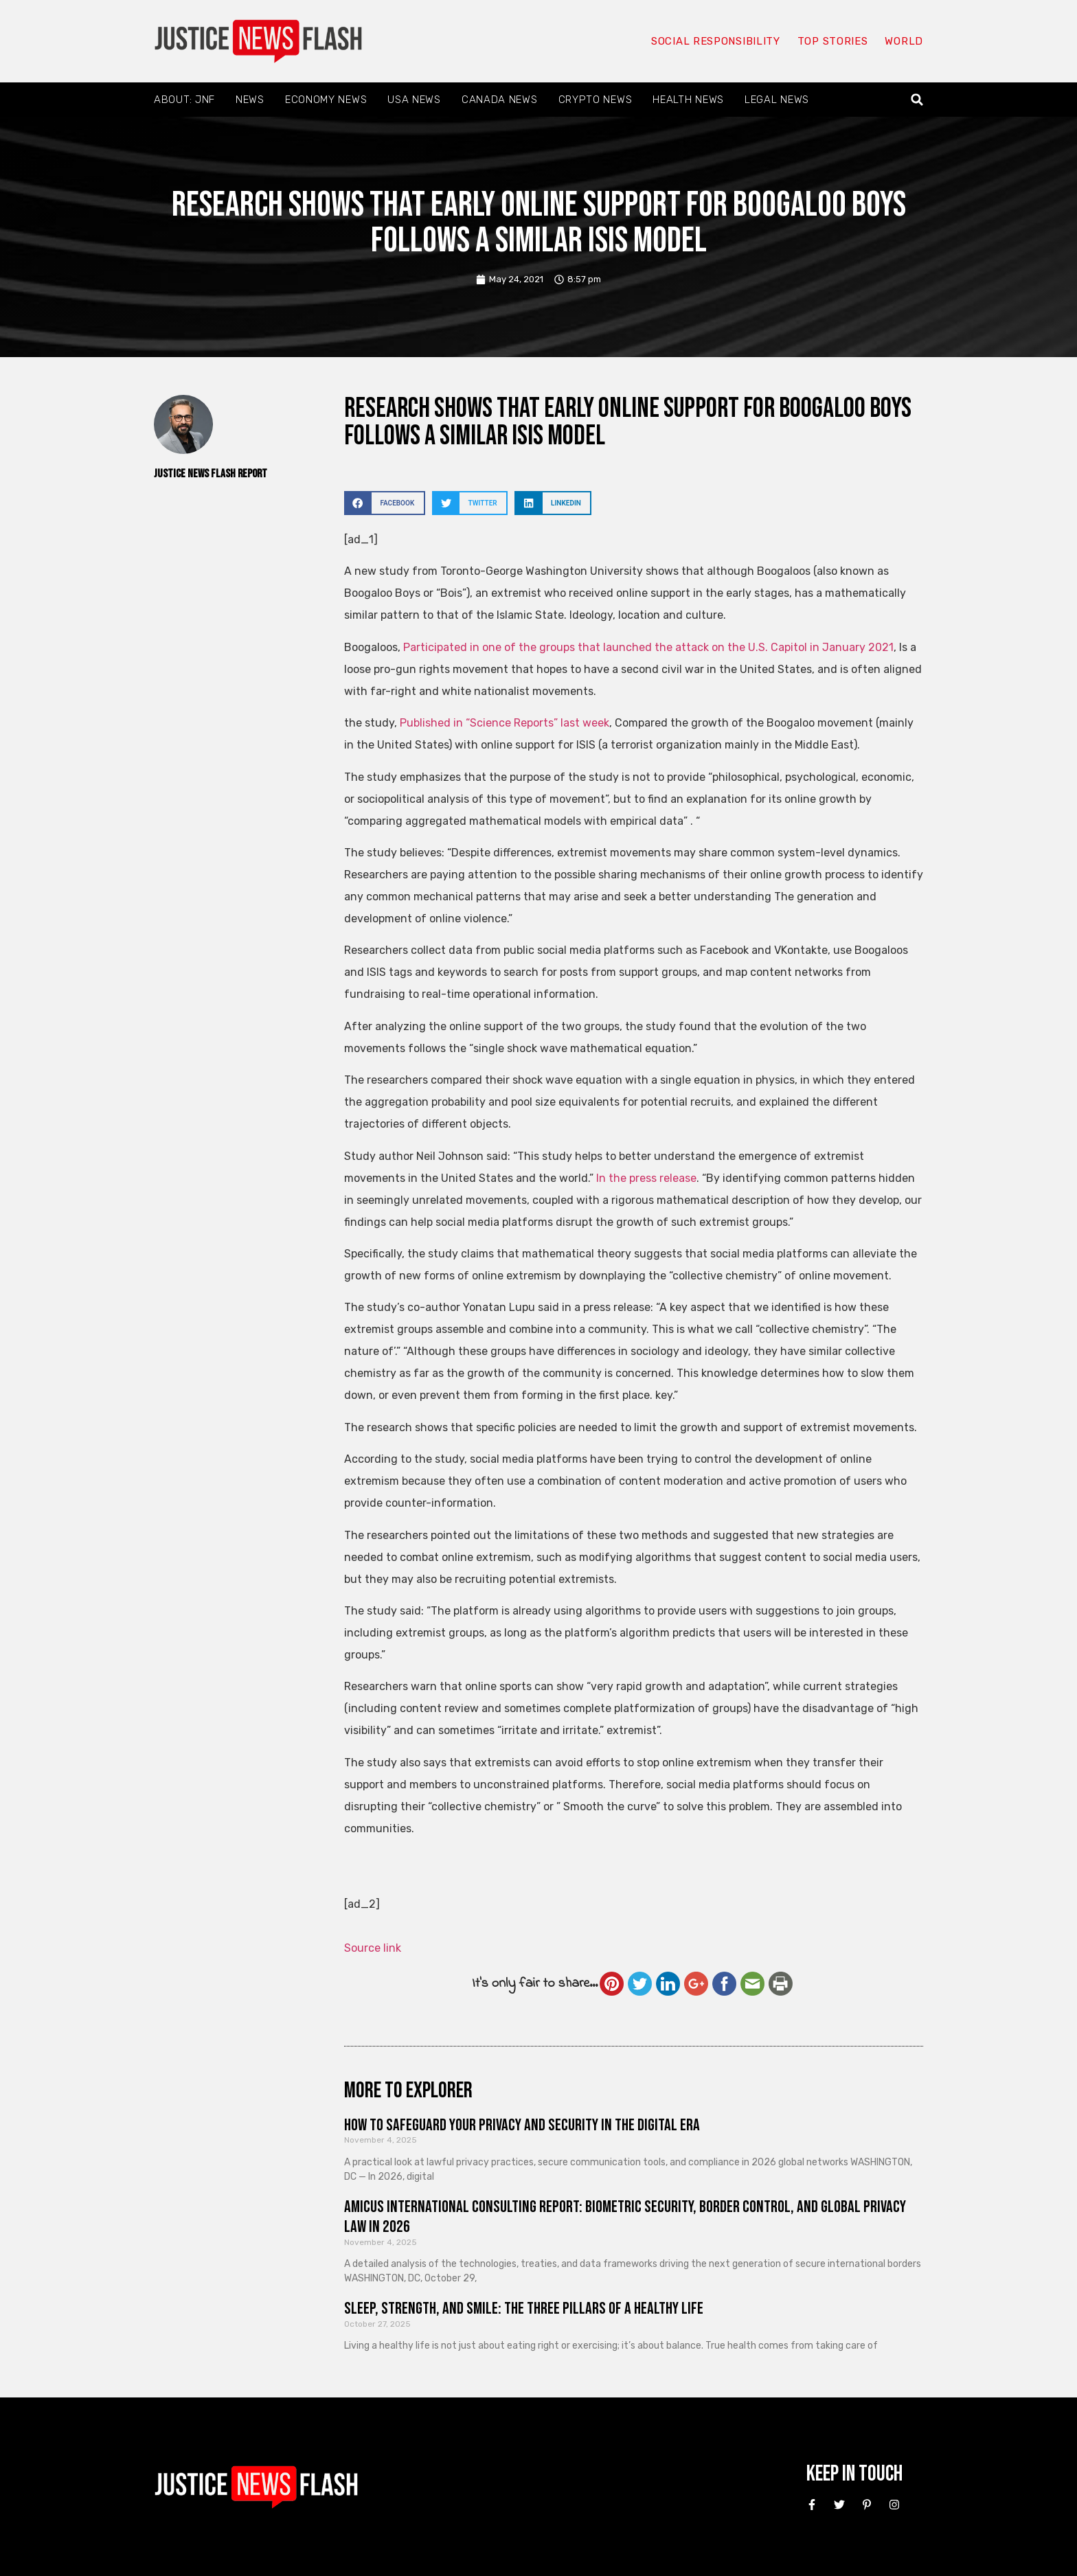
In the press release (646, 1178)
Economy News (326, 99)
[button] (917, 100)
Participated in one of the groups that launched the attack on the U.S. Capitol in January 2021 (648, 647)
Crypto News (595, 99)
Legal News (777, 99)
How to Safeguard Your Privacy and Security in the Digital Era (522, 2125)
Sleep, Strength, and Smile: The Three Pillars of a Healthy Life (523, 2308)
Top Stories (832, 41)
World (904, 41)
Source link (372, 1947)
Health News (688, 99)
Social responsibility (715, 41)
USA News (414, 99)
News (250, 99)
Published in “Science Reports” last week (503, 722)
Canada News (500, 99)
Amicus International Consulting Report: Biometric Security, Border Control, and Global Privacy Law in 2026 (625, 2217)
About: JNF (184, 99)
